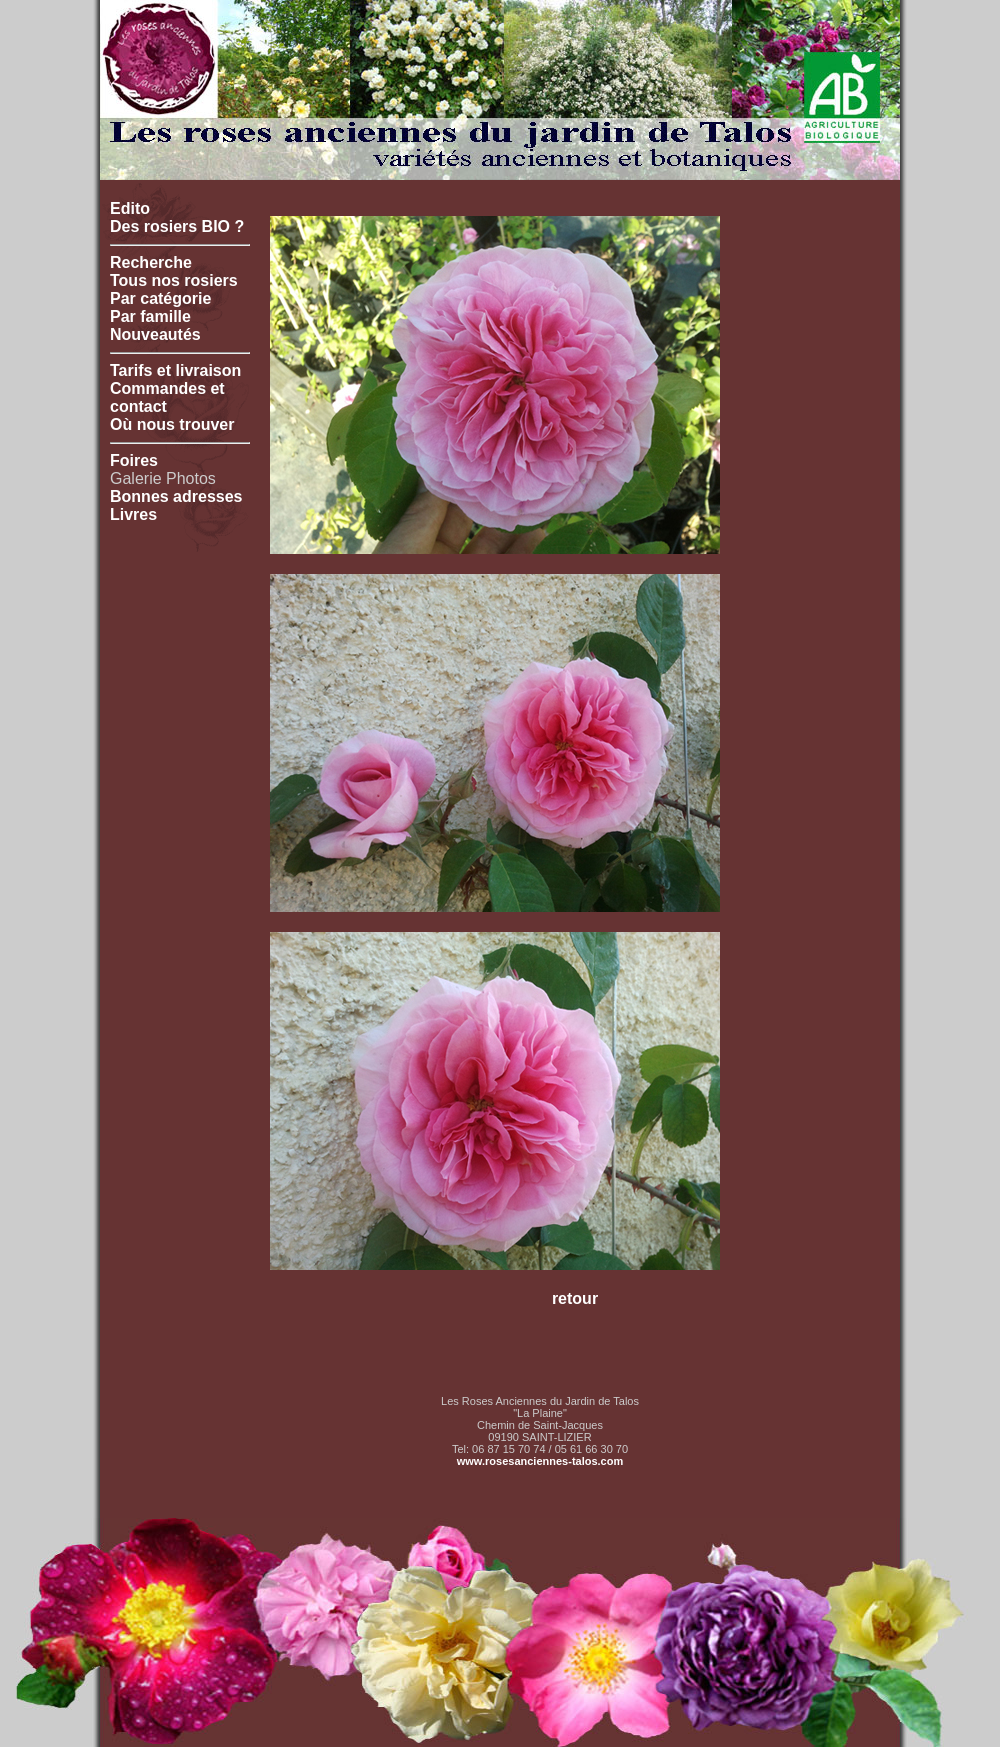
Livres (133, 514)
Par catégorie (160, 298)
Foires (134, 460)
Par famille (150, 316)
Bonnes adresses (176, 496)
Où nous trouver (172, 424)
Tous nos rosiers (174, 280)
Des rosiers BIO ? (177, 226)
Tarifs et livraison (175, 370)
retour (575, 1298)
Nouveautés (155, 334)
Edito (130, 208)
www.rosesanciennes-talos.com (540, 1461)
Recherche (151, 262)
